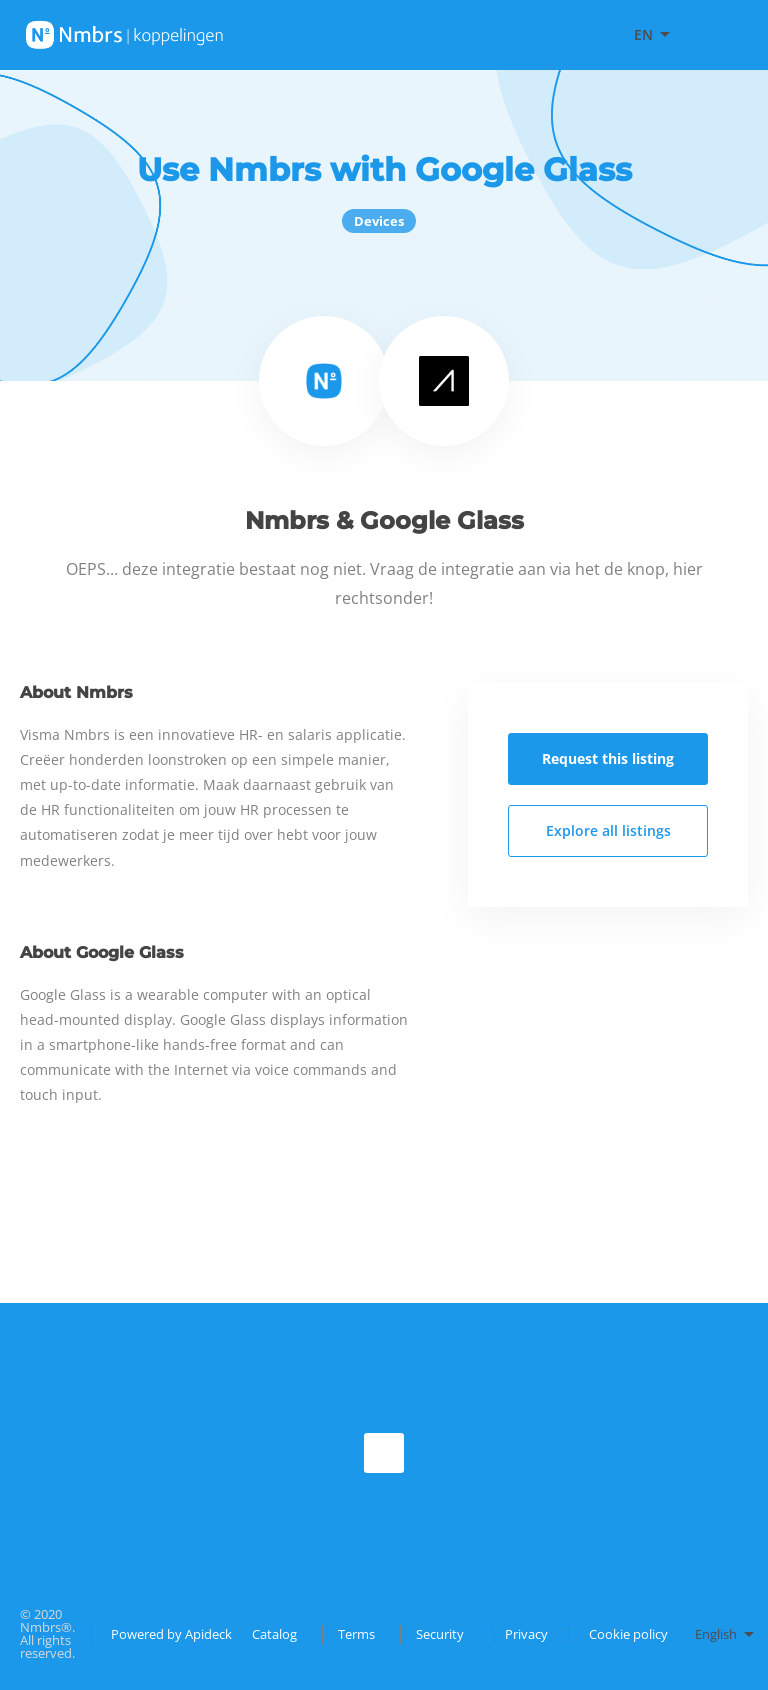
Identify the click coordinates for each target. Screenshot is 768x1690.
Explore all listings (608, 830)
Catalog (274, 1634)
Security (440, 1634)
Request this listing (608, 758)
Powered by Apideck (171, 1634)
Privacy (526, 1634)
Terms (356, 1634)
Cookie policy (628, 1634)
